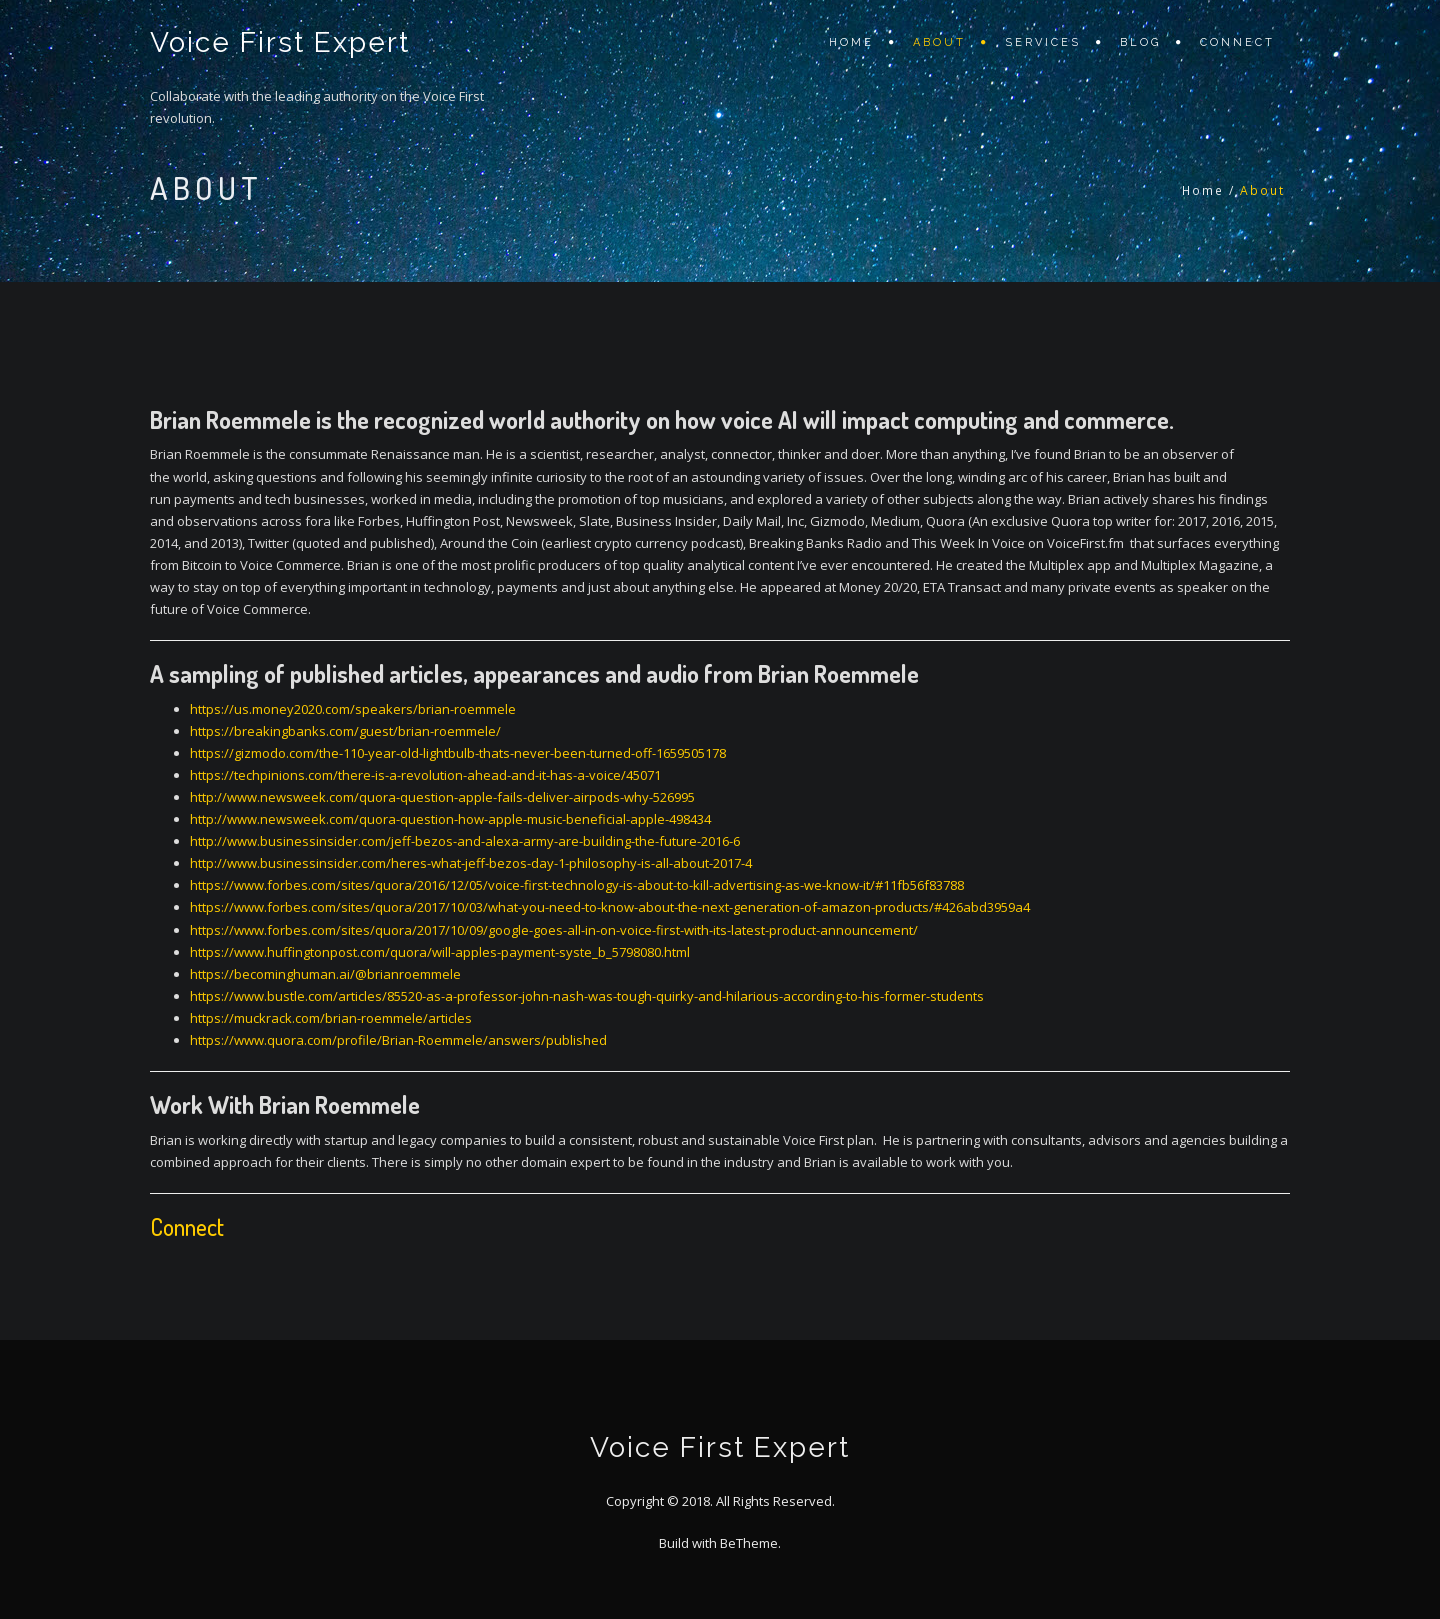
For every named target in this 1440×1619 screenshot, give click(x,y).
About (939, 42)
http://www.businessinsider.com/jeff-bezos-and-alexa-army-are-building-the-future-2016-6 (465, 841)
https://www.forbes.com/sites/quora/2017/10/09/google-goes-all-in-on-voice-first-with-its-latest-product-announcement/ (554, 930)
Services (1043, 42)
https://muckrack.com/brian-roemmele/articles (331, 1018)
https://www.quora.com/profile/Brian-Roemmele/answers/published (398, 1040)
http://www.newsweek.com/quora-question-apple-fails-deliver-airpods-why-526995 (442, 797)
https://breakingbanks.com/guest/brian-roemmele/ (345, 731)
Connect (1237, 42)
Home (851, 42)
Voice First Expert (280, 42)
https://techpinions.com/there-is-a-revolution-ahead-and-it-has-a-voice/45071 (425, 775)
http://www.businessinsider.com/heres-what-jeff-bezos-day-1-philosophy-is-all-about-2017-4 (471, 863)
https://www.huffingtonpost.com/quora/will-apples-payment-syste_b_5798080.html (440, 952)
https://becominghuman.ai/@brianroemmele (325, 974)
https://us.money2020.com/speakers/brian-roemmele (353, 709)
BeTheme (749, 1543)
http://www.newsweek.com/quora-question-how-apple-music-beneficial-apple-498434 (450, 819)
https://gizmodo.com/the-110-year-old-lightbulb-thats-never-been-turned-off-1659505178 (458, 753)
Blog (1140, 42)
